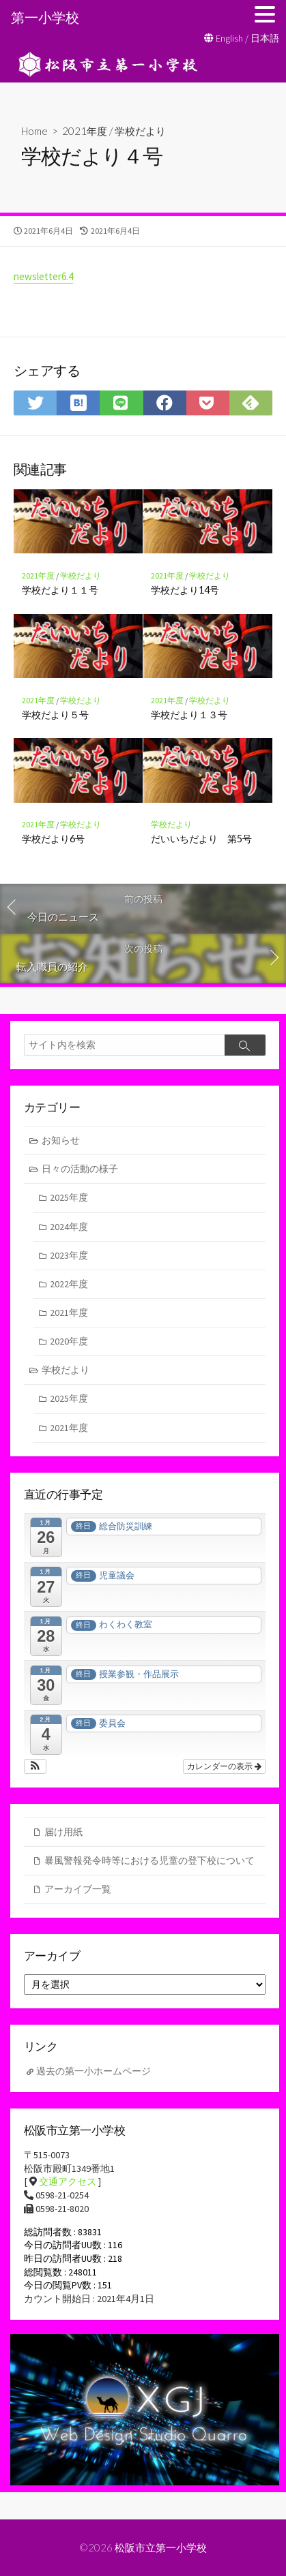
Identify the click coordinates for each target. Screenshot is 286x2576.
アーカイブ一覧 (77, 1889)
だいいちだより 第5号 (201, 838)
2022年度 (69, 1284)
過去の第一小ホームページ (93, 2071)
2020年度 (69, 1341)
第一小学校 (45, 17)
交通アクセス (67, 2181)
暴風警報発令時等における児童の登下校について (149, 1860)
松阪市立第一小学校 (161, 2547)
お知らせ (61, 1140)
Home (34, 131)
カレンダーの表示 (224, 1766)
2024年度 (69, 1227)
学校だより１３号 (189, 714)
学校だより (140, 131)
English (229, 38)
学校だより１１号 (60, 590)
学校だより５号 (55, 714)
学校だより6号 (53, 838)
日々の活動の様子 (80, 1169)
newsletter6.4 (43, 276)
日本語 (265, 38)
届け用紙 (63, 1832)
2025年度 (69, 1197)
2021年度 (84, 131)
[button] (35, 1766)
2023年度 (69, 1255)
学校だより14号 (185, 590)
